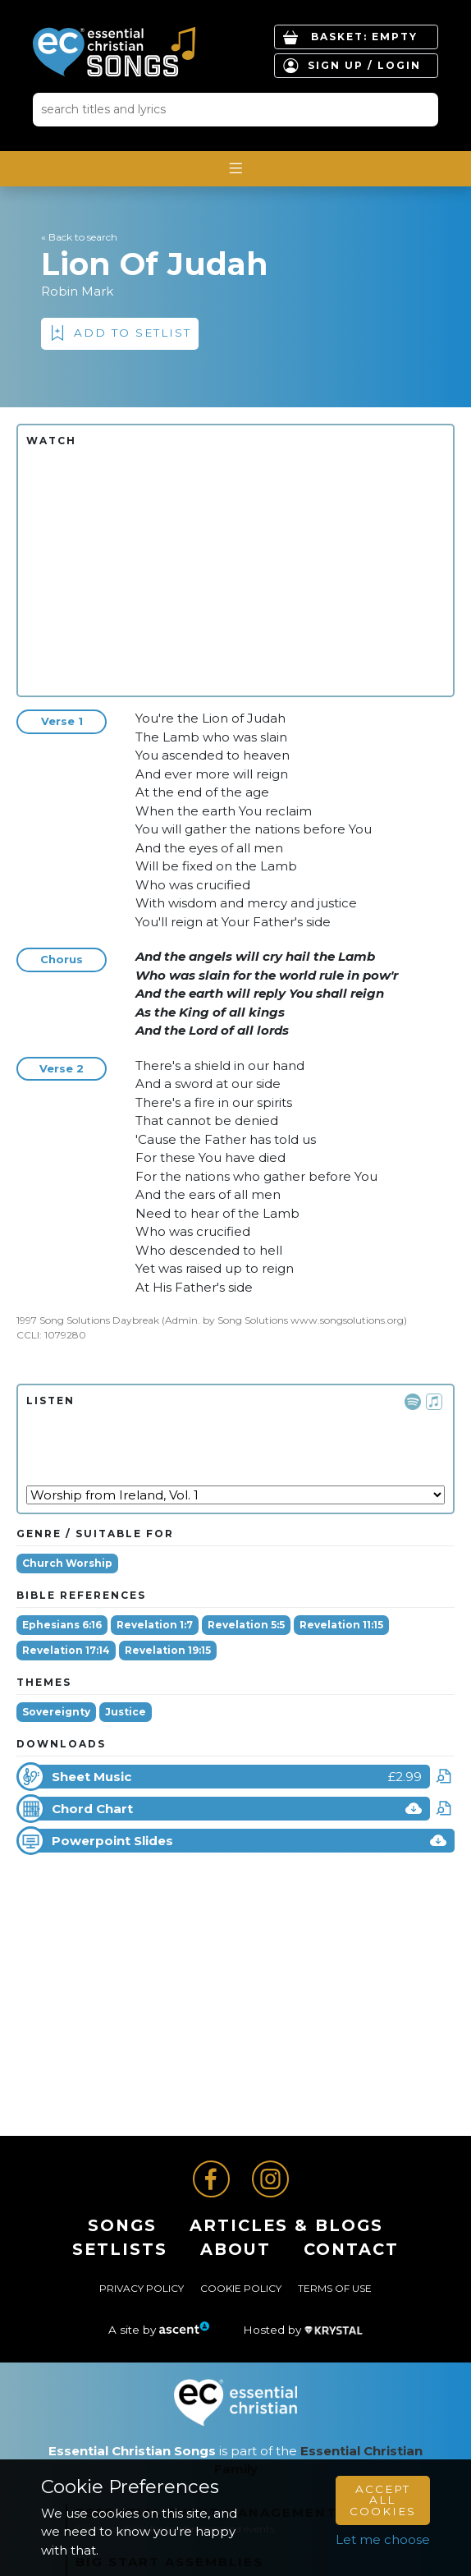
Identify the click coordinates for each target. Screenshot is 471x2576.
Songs (122, 2225)
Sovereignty (56, 1712)
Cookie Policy (240, 2288)
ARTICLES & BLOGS (286, 2225)
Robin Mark (77, 291)
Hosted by (303, 2329)
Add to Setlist (132, 332)
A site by (159, 2329)
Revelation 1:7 (155, 1625)
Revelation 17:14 (66, 1650)
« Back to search (79, 237)
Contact (351, 2249)
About (235, 2249)
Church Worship (67, 1563)
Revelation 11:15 (341, 1625)
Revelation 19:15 (168, 1650)
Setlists (119, 2249)
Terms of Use (335, 2288)
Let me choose (383, 2539)
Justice (125, 1712)
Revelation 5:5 (246, 1625)
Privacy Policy (141, 2288)
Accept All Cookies (383, 2500)
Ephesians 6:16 (62, 1625)
